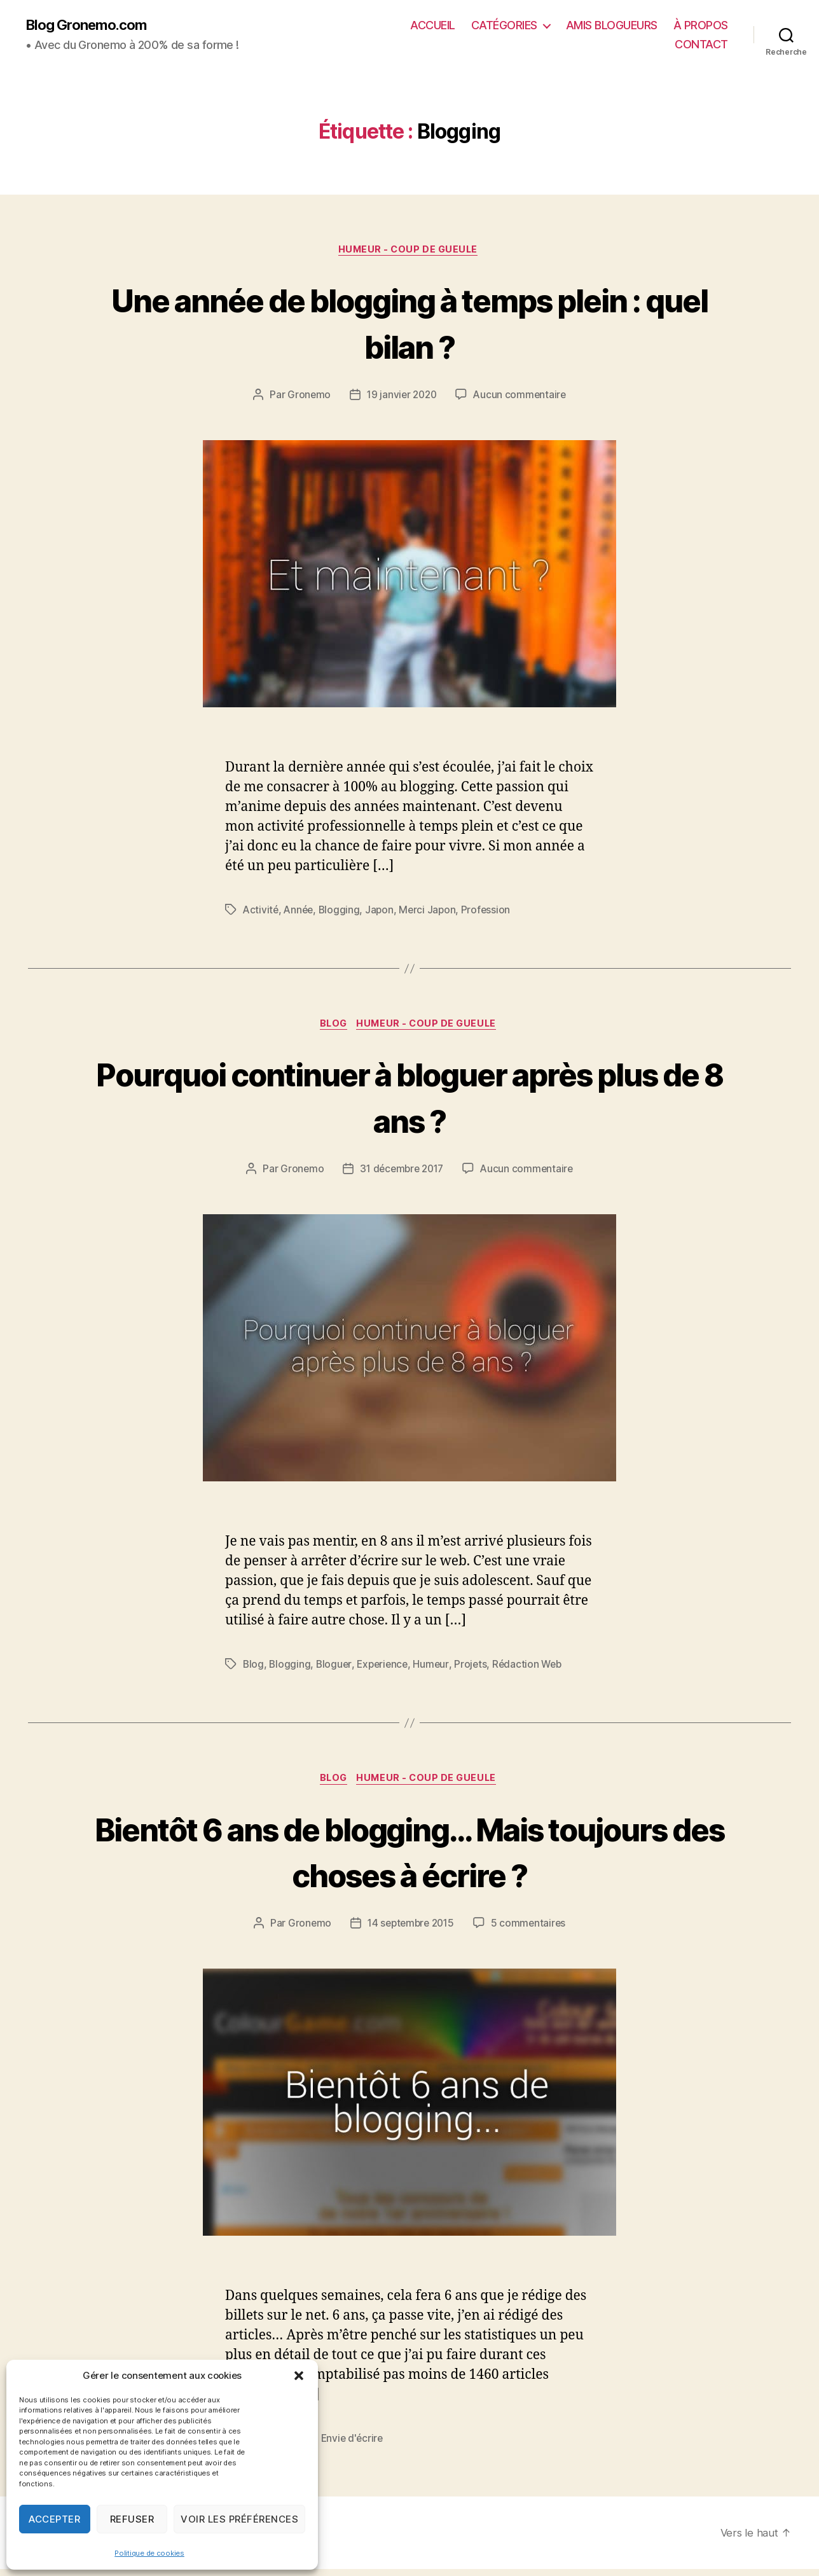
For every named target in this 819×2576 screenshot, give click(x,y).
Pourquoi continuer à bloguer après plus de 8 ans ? (410, 1100)
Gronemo (306, 397)
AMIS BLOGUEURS (611, 25)
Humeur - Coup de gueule (409, 252)
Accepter (54, 2519)
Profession (491, 912)
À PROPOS (700, 25)
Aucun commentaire (521, 397)
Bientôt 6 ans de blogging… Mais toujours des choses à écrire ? (410, 1856)
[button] (298, 2375)
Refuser (132, 2519)
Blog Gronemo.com (91, 25)
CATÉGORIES (504, 25)
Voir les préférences (239, 2519)
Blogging (342, 912)
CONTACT (701, 45)
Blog (332, 1028)
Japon (383, 912)
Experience (385, 1669)
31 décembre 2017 (401, 1173)
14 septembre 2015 (410, 1930)
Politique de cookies (149, 2553)
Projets (475, 1669)
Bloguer (335, 1669)
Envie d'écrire (354, 2445)
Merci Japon (432, 912)
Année (300, 912)
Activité (261, 912)
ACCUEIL (432, 25)
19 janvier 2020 (400, 397)
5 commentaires (531, 1930)
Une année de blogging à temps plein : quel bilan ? (409, 323)
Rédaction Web (534, 1669)
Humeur (435, 1669)
